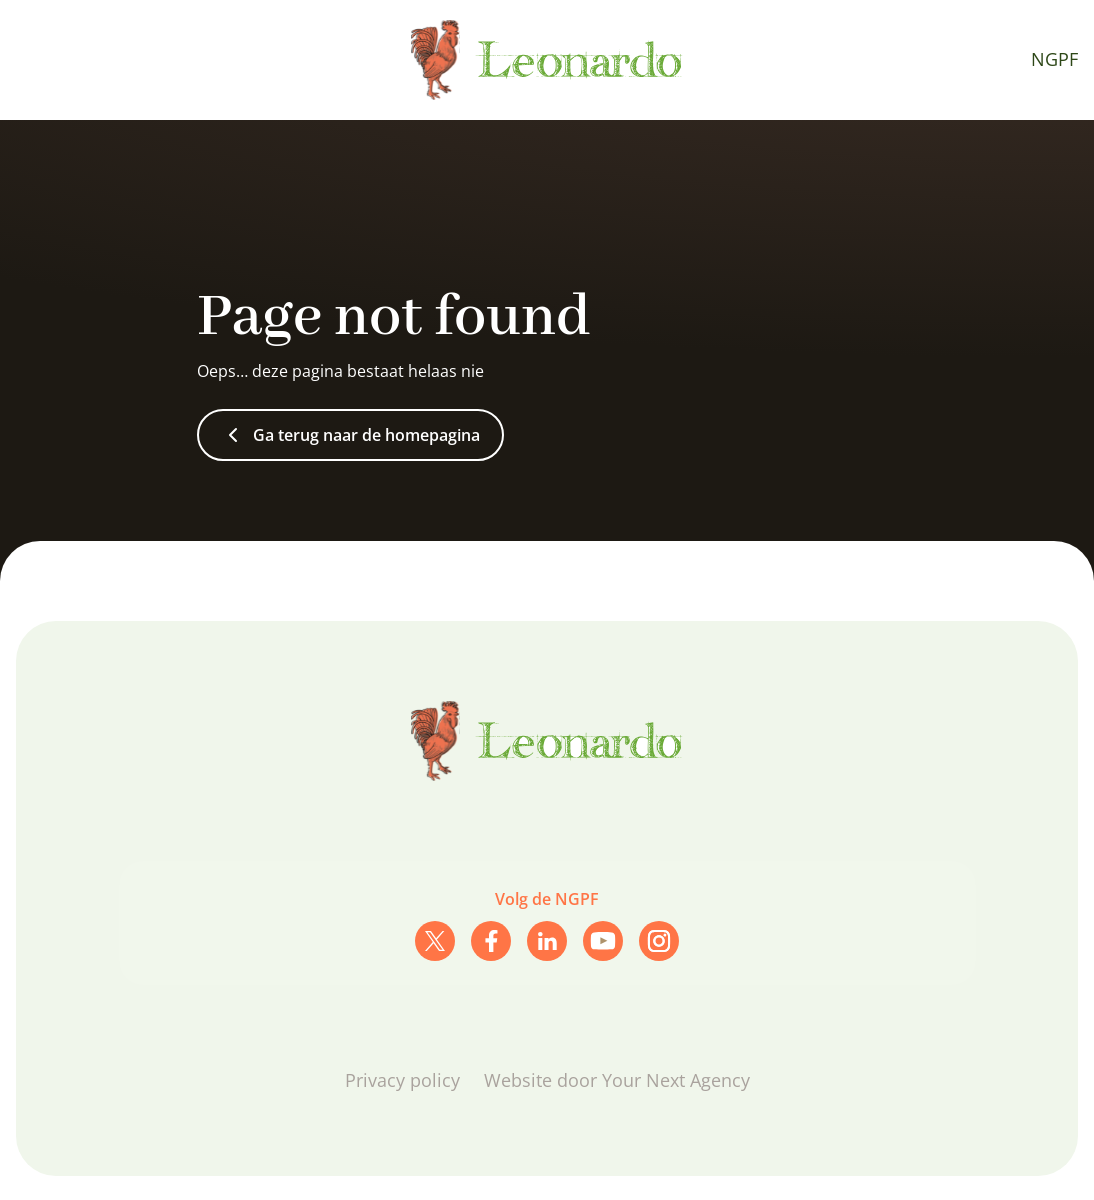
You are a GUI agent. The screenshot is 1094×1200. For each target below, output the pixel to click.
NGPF (1054, 59)
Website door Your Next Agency (617, 1080)
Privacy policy (402, 1080)
